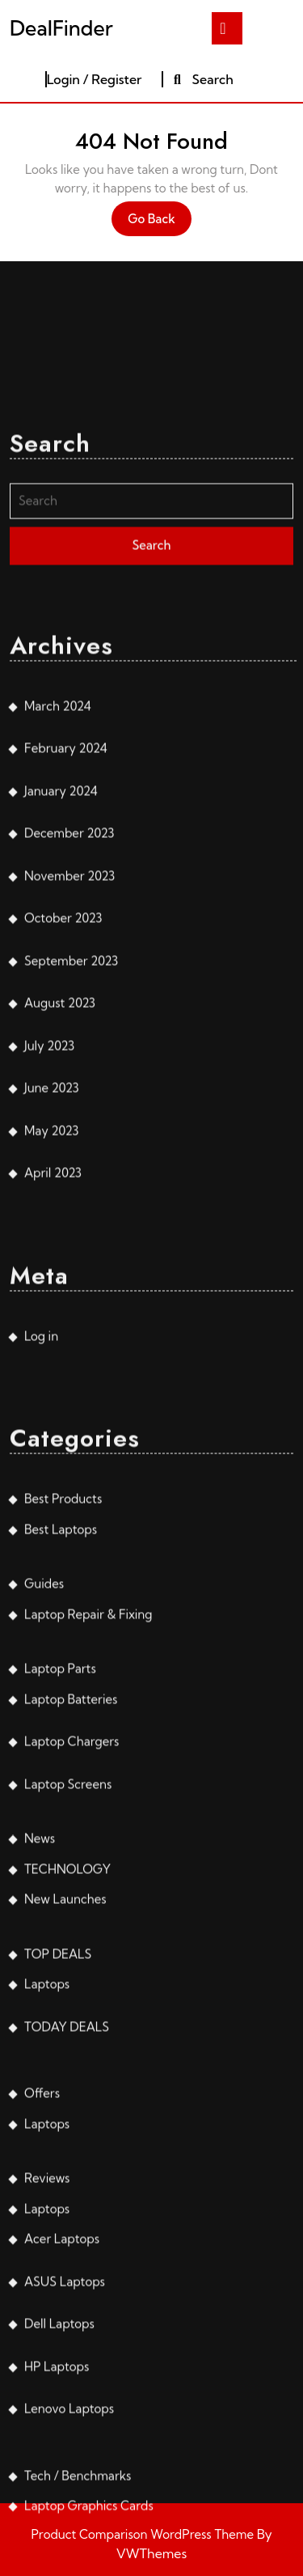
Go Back (159, 222)
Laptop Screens (68, 1967)
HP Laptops (56, 2549)
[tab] (227, 28)
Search (202, 79)
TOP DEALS (57, 2137)
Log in (41, 1519)
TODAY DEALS (66, 2210)
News (39, 2021)
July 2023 (49, 1229)
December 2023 (69, 1016)
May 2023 (51, 1314)
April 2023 (53, 1356)
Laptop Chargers (71, 1924)
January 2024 (61, 974)
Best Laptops (60, 1712)
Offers (42, 2276)
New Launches (65, 2082)
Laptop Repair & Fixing (88, 1797)
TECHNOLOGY (67, 2052)
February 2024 (65, 931)
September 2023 (71, 1144)
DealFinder (61, 27)
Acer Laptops (61, 2422)
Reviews (46, 2361)
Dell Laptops (59, 2507)
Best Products (63, 1682)
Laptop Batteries (70, 1882)
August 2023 (59, 1186)
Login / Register (94, 79)
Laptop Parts (60, 1851)
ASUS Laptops (64, 2464)
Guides (44, 1766)
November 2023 (69, 1059)
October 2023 (63, 1101)
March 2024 (57, 889)
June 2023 (51, 1271)
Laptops (46, 2167)
